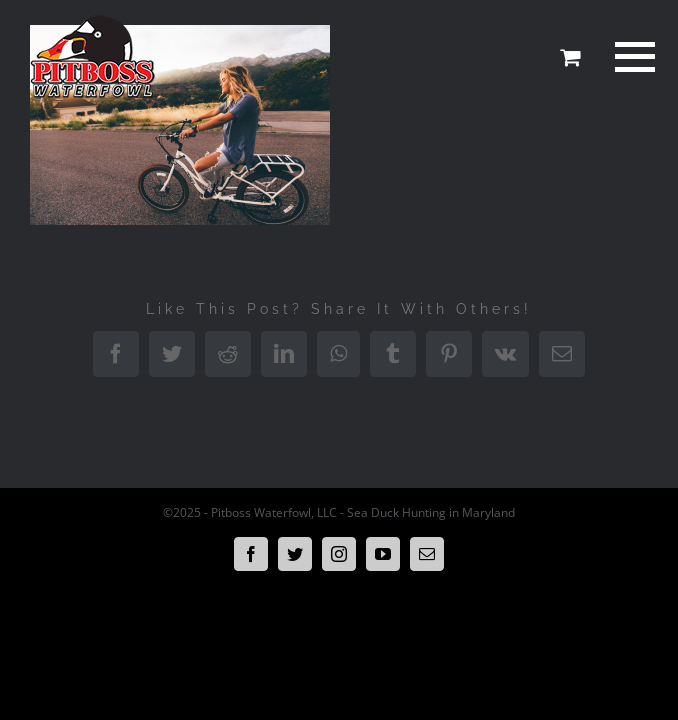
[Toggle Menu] (632, 57)
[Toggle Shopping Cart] (570, 57)
